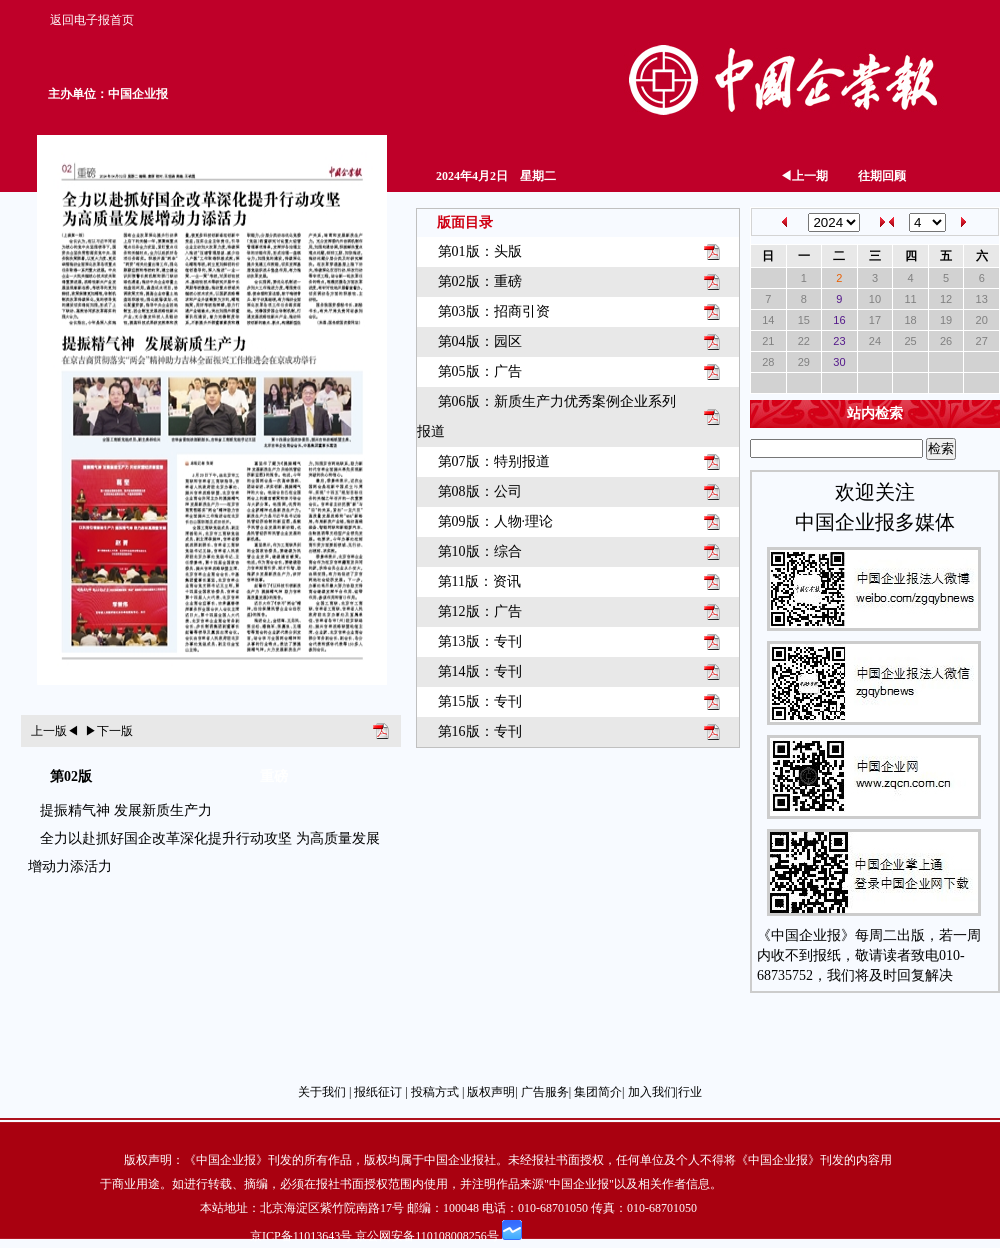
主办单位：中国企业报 (108, 94)
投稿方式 (435, 1092)
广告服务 (545, 1092)
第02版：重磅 (480, 281)
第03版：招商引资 (494, 311)
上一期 (804, 176)
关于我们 (322, 1092)
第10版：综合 (480, 551)
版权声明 (491, 1092)
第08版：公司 (480, 491)
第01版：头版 (480, 251)
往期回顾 (882, 176)
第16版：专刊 (480, 731)
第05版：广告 (480, 371)
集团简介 (598, 1092)
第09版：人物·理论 (496, 521)
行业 (690, 1092)
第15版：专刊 (480, 701)
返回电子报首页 (92, 20)
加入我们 (652, 1092)
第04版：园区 (480, 341)
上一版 (55, 731)
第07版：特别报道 (494, 461)
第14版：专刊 (480, 671)
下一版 (109, 731)
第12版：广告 (480, 611)
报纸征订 (378, 1092)
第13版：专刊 (480, 641)
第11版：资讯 (479, 581)
